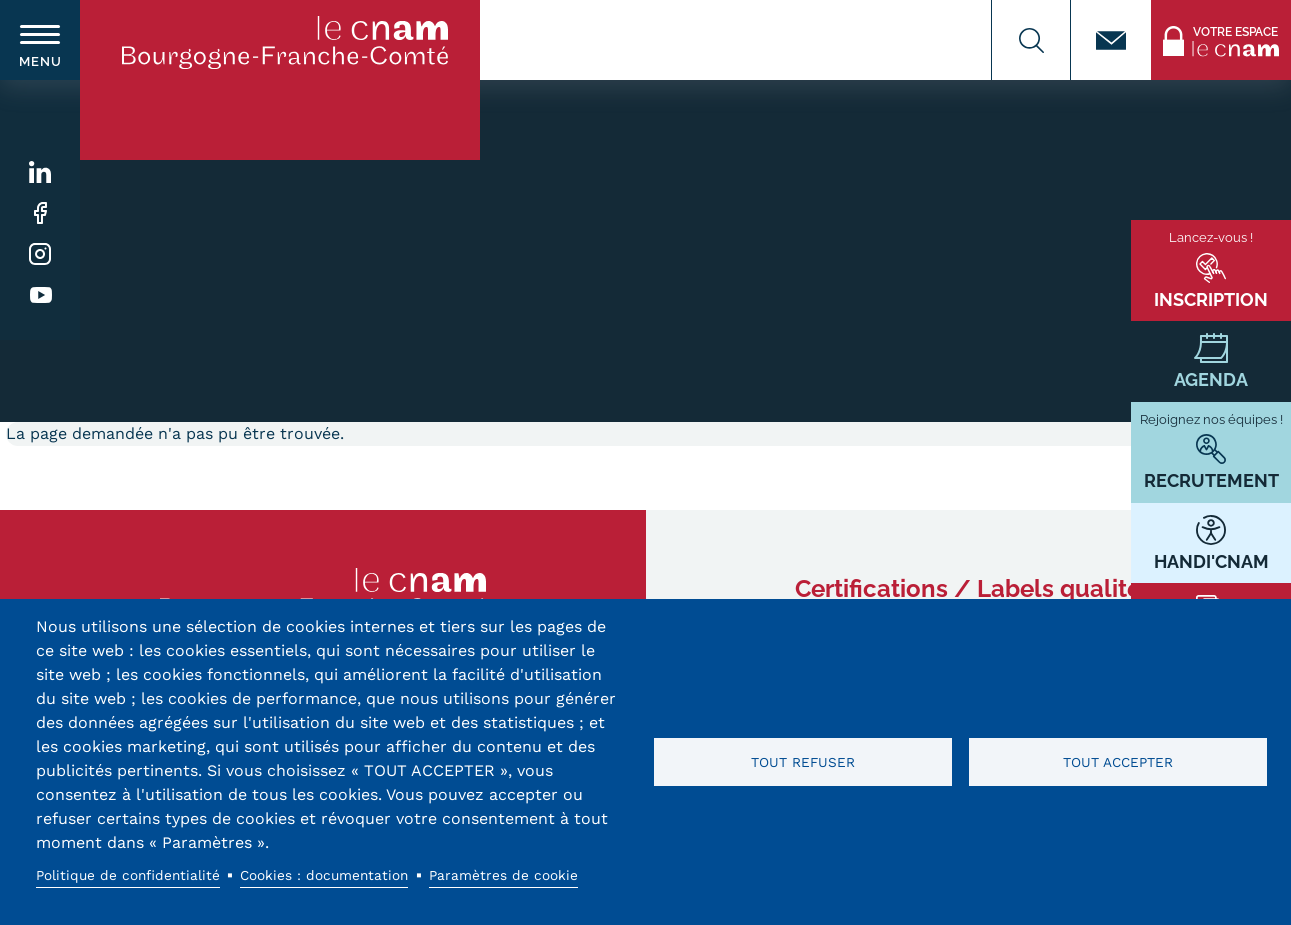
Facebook (40, 213)
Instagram (40, 254)
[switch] (40, 40)
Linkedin (40, 172)
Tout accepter (1118, 762)
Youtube (40, 295)
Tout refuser (803, 762)
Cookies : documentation (324, 875)
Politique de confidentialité (128, 875)
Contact (1111, 40)
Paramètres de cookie (503, 875)
